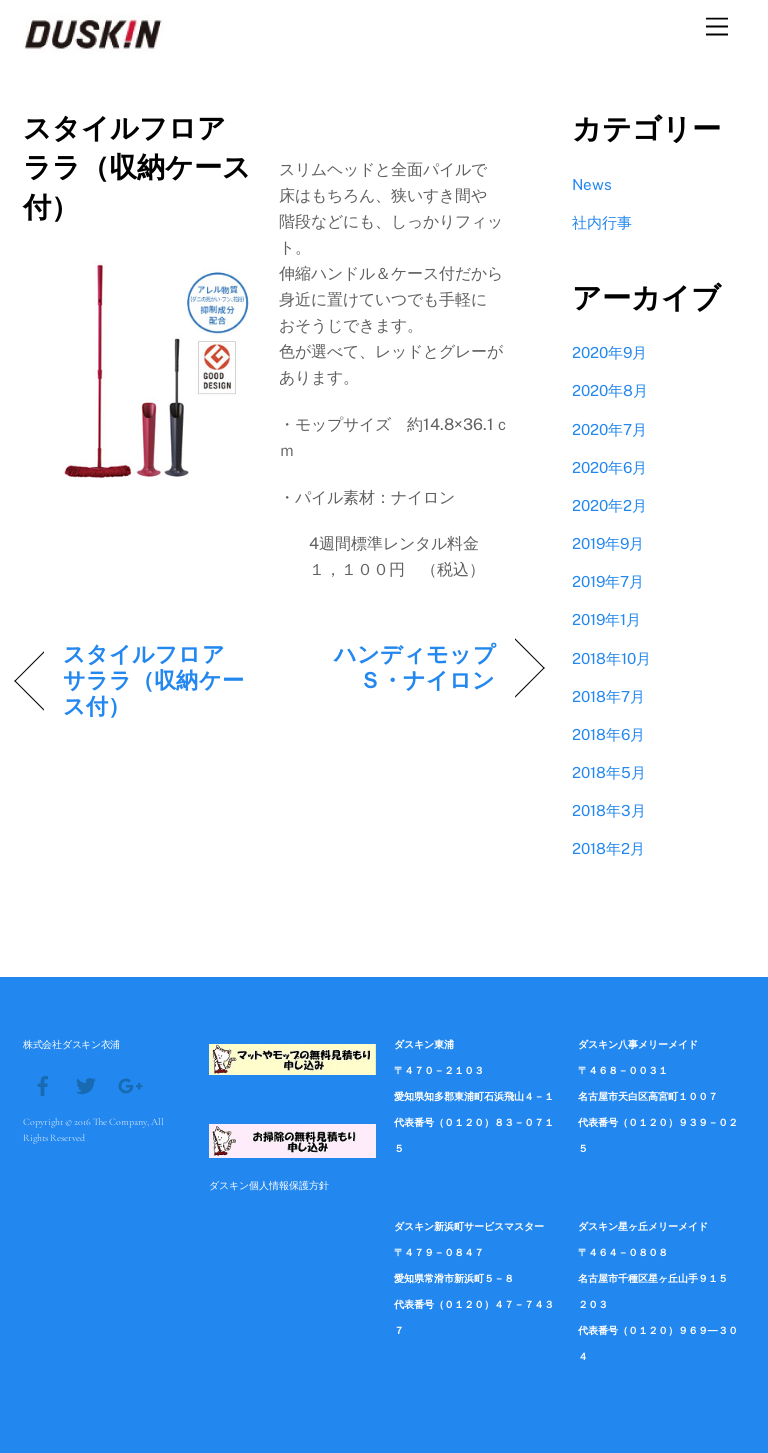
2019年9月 (608, 543)
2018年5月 (609, 772)
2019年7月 (608, 581)
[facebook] (43, 1084)
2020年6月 (609, 467)
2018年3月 (609, 810)
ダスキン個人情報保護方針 (269, 1185)
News (592, 184)
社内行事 (602, 222)
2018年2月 (608, 848)
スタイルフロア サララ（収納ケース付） (155, 680)
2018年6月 (608, 734)
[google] (129, 1084)
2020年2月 (609, 505)
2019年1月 (606, 619)
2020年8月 (610, 390)
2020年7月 (609, 429)
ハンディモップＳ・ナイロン (395, 667)
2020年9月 (609, 352)
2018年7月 (608, 696)
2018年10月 (611, 658)
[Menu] (717, 27)
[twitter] (86, 1084)
